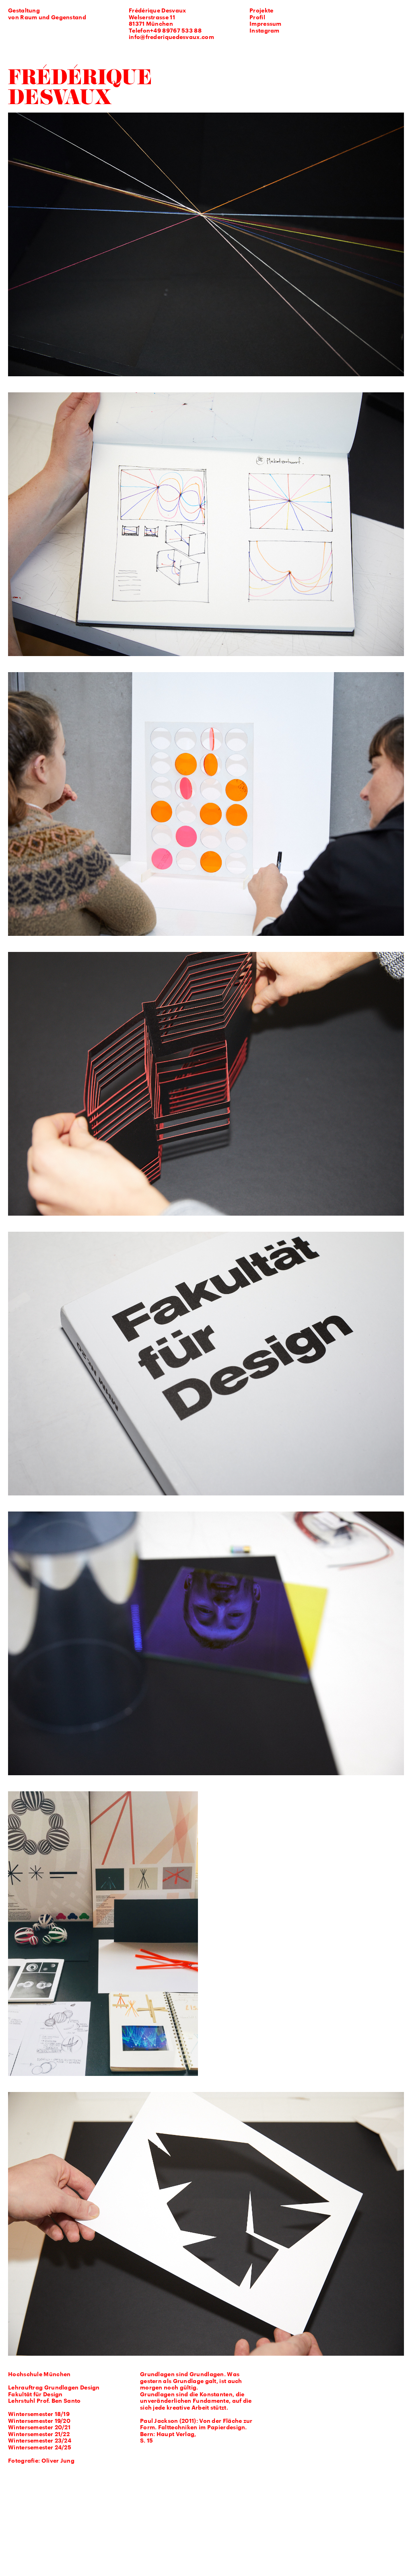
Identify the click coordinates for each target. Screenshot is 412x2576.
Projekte (261, 11)
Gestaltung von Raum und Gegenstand (47, 14)
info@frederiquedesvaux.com (171, 37)
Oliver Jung (57, 2461)
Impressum (265, 24)
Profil (257, 18)
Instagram (264, 31)
